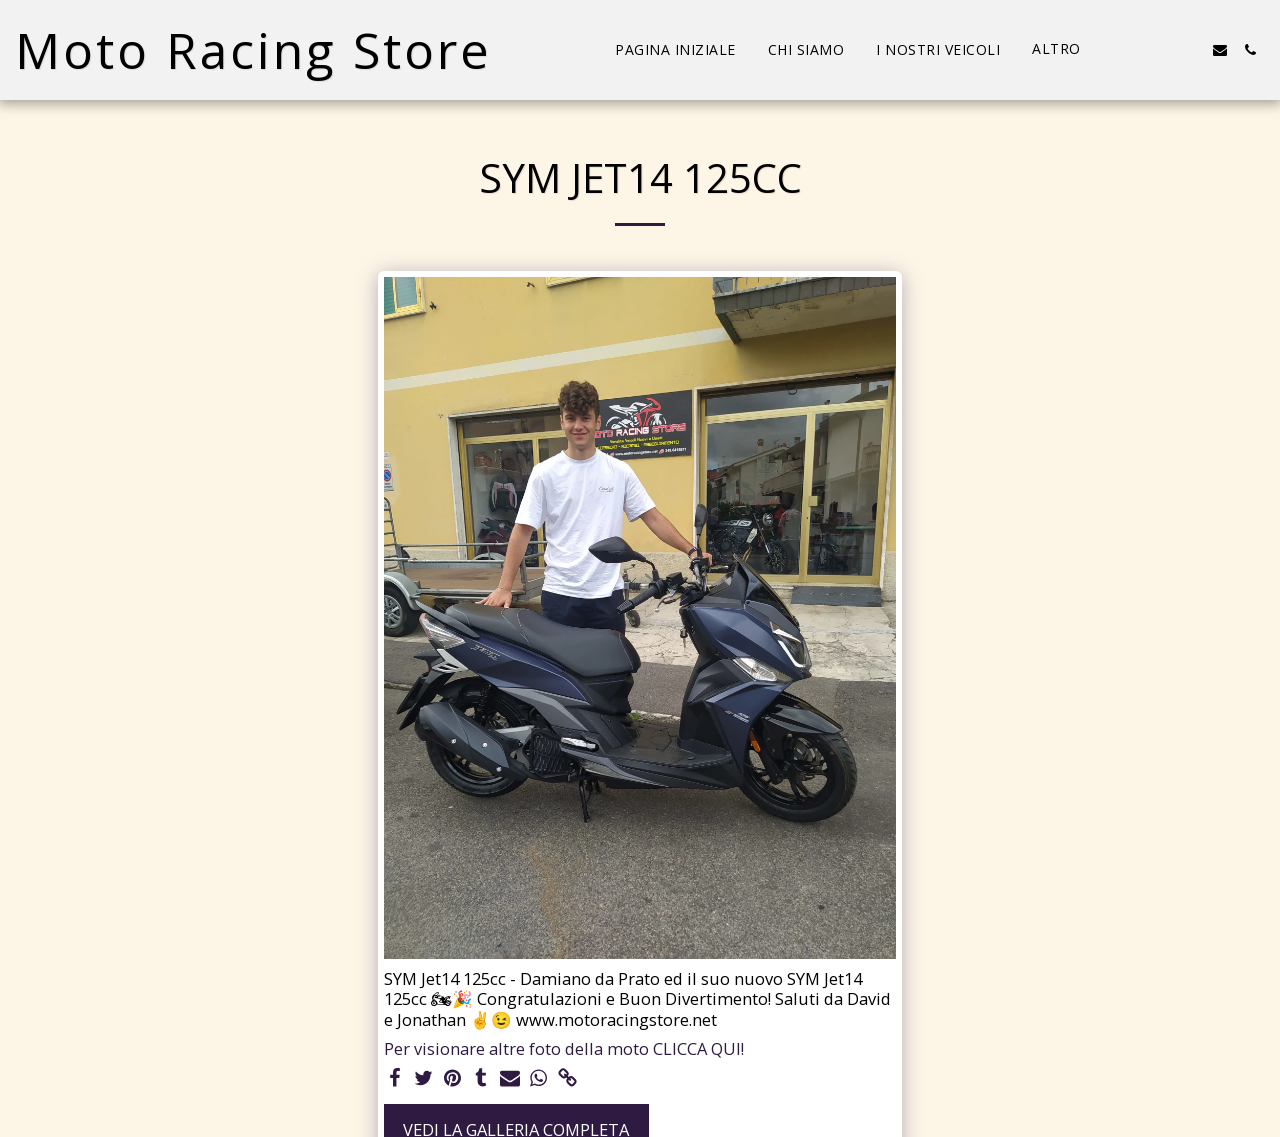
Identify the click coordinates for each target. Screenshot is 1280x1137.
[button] (1130, 50)
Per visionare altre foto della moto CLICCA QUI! (564, 1049)
